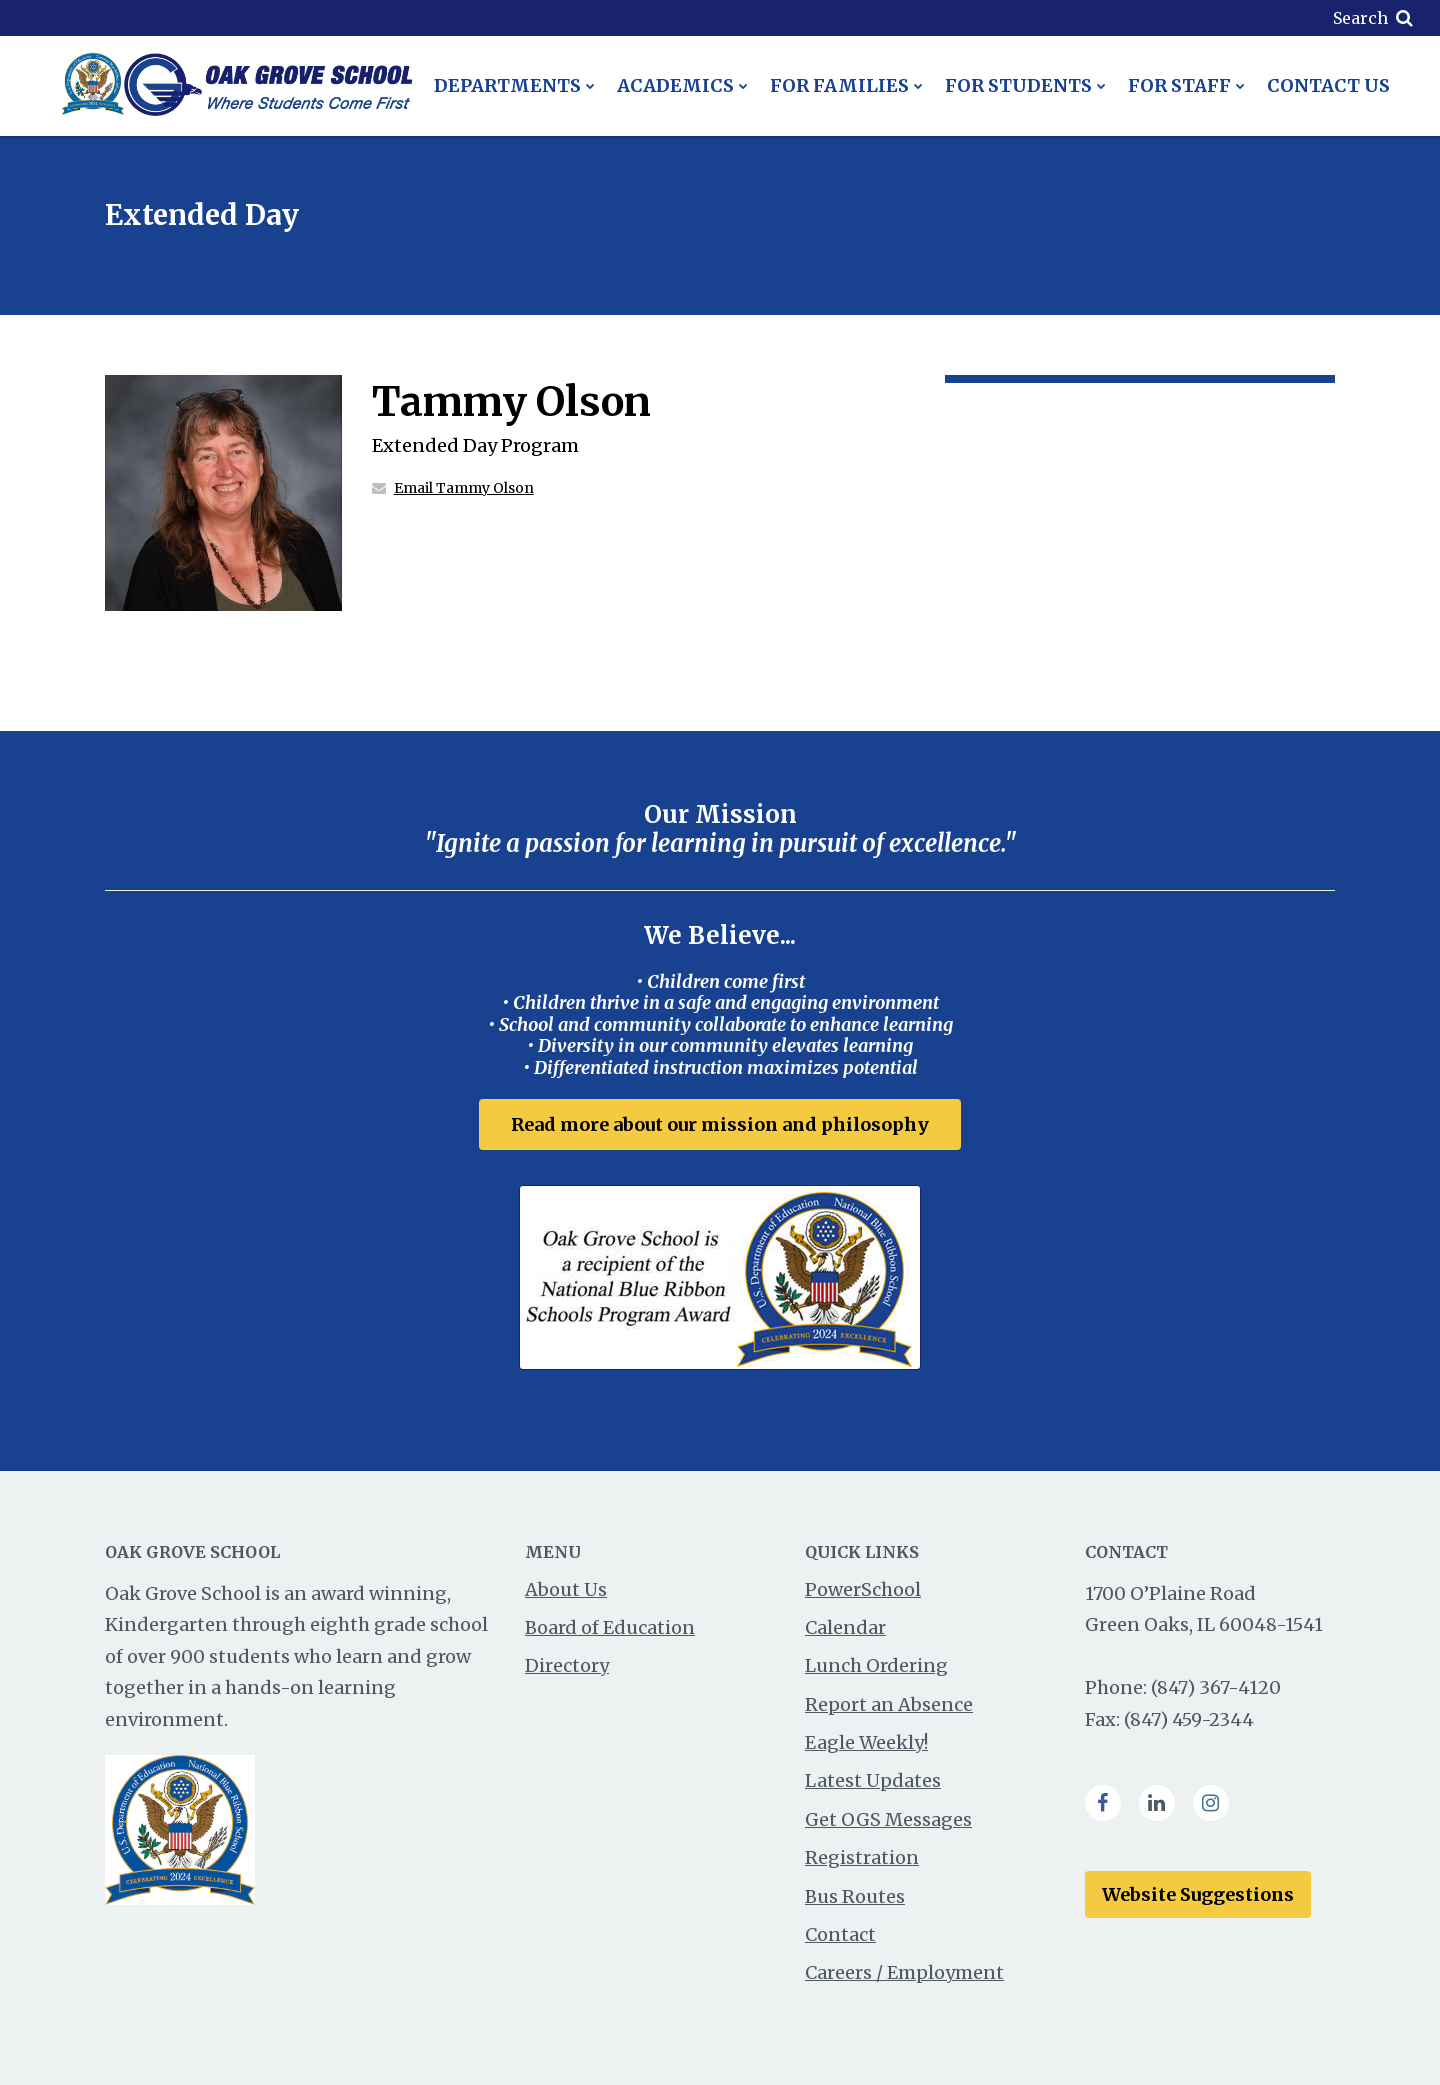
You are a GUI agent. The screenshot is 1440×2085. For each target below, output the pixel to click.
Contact (840, 1934)
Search (1360, 18)
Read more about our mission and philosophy (720, 1124)
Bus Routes (855, 1896)
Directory (567, 1665)
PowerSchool (863, 1589)
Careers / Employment (904, 1972)
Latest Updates (873, 1780)
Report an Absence (889, 1704)
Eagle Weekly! (866, 1742)
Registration (862, 1857)
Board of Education (610, 1627)
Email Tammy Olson (464, 488)
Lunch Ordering (876, 1665)
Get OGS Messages (888, 1819)
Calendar (845, 1627)
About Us (566, 1589)
